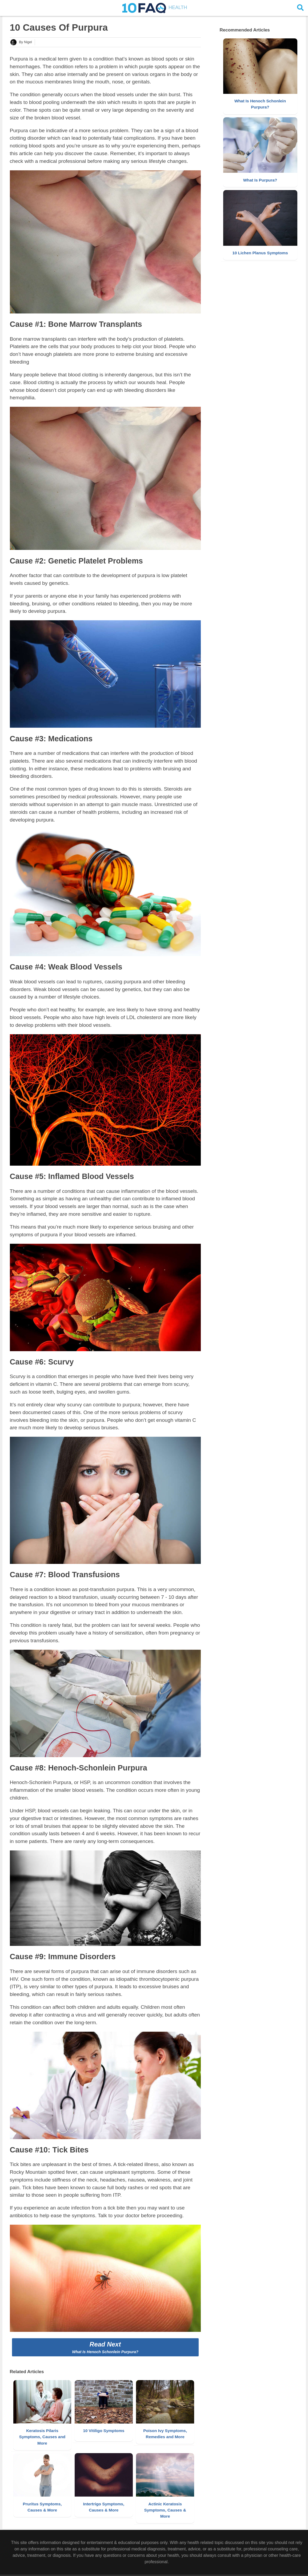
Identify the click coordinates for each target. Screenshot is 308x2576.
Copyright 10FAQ (136, 2571)
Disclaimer (177, 2571)
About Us (159, 2571)
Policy (192, 2571)
